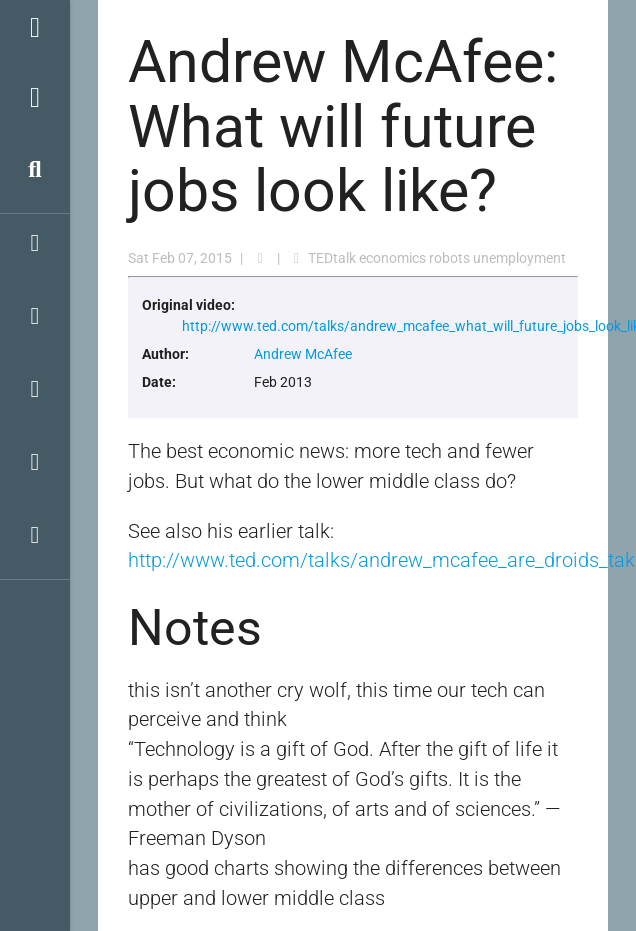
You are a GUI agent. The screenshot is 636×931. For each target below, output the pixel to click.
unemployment (519, 258)
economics (392, 258)
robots (449, 258)
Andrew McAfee (303, 354)
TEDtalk (332, 258)
